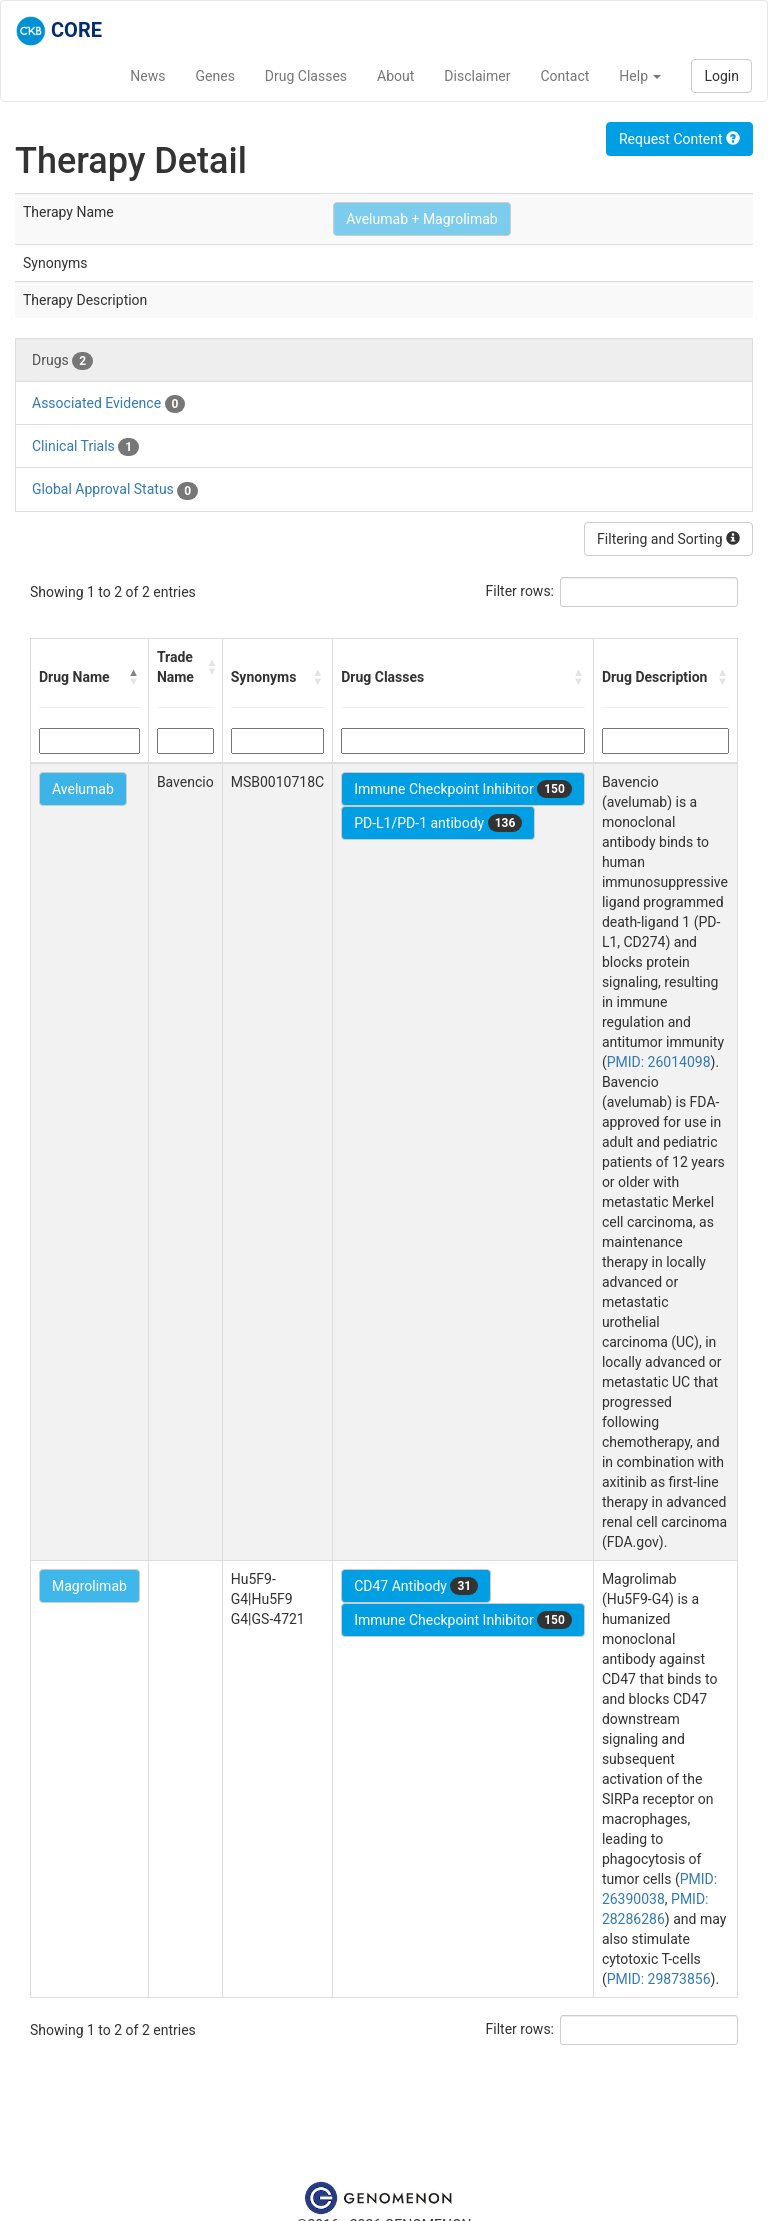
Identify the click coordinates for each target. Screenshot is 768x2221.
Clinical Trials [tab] (85, 447)
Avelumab (83, 789)
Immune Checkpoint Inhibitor (463, 789)
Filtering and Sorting (668, 539)
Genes (215, 76)
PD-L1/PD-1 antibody (438, 823)
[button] (134, 677)
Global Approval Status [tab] (115, 490)
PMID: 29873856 (659, 1979)
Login (721, 76)
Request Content (679, 139)
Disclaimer (477, 76)
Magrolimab (89, 1586)
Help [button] (640, 76)
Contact (564, 76)
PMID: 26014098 (659, 1062)
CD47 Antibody (416, 1586)
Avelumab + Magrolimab (422, 219)
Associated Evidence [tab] (108, 404)
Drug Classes (306, 76)
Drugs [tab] (62, 361)
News (147, 76)
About (395, 76)
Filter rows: (520, 591)
